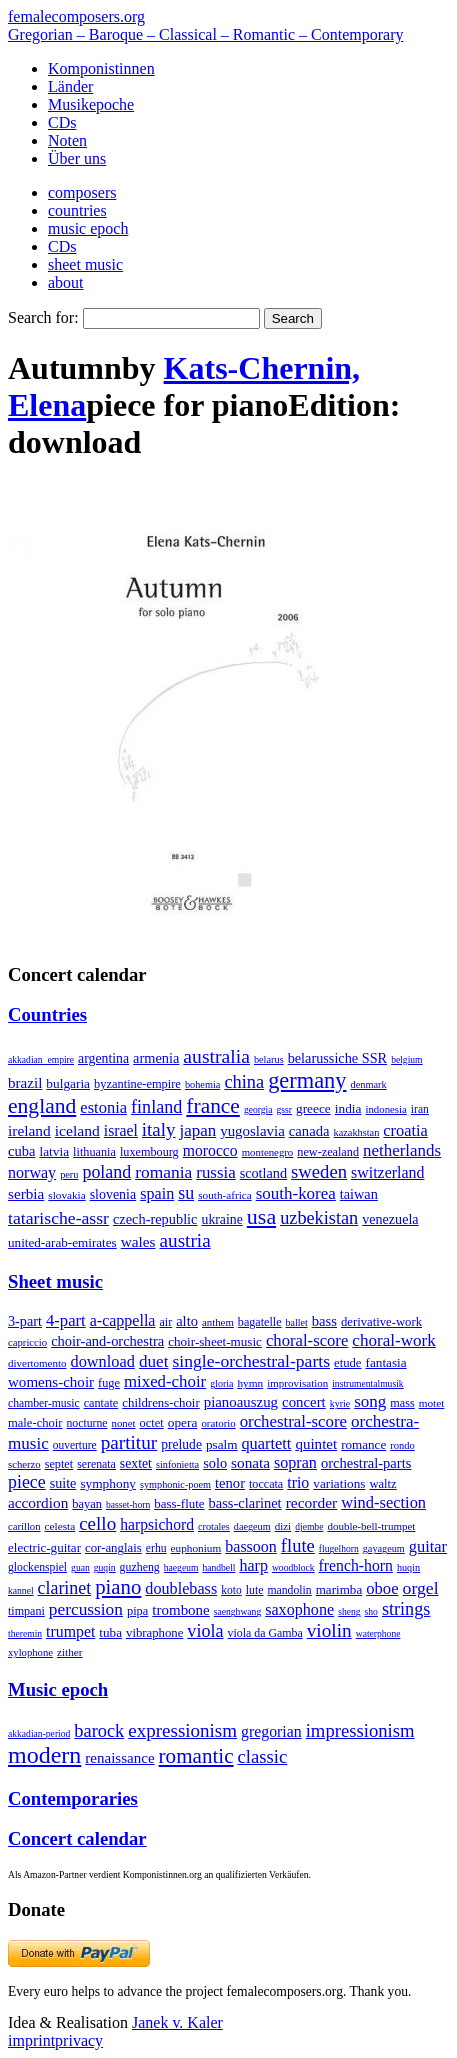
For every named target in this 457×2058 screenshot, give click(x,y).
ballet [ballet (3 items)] (297, 1322)
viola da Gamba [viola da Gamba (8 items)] (265, 1633)
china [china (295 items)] (244, 1082)
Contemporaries (73, 1798)
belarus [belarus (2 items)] (269, 1059)
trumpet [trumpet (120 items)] (70, 1631)
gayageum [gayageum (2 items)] (384, 1548)
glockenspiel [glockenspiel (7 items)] (37, 1567)
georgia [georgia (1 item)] (258, 1109)
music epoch (88, 228)
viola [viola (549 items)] (205, 1631)
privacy (79, 2040)
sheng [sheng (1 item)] (349, 1611)
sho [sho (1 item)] (371, 1611)
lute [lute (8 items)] (255, 1590)
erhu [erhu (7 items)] (156, 1548)
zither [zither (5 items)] (70, 1652)
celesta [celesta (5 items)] (60, 1526)
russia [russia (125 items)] (215, 1172)
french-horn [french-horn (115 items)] (356, 1565)
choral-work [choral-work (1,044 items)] (394, 1340)
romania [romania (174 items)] (163, 1172)
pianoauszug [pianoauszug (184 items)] (241, 1402)
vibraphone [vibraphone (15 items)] (154, 1633)
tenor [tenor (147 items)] (230, 1483)
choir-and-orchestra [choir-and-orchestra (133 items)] (107, 1341)
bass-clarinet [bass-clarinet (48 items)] (245, 1503)
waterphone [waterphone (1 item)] (378, 1633)
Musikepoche (91, 104)
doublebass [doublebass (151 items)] (181, 1588)
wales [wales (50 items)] (138, 1241)
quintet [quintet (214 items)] (316, 1444)
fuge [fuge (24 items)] (109, 1383)
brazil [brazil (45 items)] (25, 1083)
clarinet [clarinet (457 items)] (65, 1588)
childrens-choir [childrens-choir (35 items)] (160, 1403)
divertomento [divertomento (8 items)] (37, 1363)
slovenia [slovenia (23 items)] (113, 1194)
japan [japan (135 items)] (197, 1130)
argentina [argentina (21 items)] (103, 1058)
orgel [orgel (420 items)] (421, 1588)
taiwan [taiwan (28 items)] (359, 1194)
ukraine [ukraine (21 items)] (222, 1219)
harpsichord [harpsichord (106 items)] (157, 1524)
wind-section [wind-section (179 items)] (383, 1502)
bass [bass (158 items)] (324, 1321)
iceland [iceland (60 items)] (77, 1130)
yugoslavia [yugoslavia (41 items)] (252, 1131)
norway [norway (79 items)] (32, 1172)
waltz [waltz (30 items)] (382, 1484)
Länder (70, 86)
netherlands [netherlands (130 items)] (402, 1150)
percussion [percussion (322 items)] (86, 1609)
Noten (67, 140)
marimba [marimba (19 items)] (339, 1589)
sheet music (85, 264)
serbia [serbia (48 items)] (26, 1193)
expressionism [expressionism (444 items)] (182, 1730)
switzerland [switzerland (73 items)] (387, 1172)
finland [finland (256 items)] (156, 1107)
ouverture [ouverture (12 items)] (75, 1445)
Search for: (43, 317)
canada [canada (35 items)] (309, 1131)
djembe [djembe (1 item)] (309, 1526)
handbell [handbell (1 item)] (218, 1567)
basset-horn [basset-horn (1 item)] (128, 1504)
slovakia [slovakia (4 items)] (66, 1195)
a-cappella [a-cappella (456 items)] (123, 1320)
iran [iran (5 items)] (420, 1109)
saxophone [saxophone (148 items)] (299, 1609)
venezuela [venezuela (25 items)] (390, 1219)
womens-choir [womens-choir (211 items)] (51, 1382)
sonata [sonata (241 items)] (250, 1462)
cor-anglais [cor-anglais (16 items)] (113, 1548)
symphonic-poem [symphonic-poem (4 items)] (175, 1484)
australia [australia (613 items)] (216, 1056)
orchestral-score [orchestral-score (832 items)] (293, 1421)
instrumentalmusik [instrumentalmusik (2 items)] (367, 1383)
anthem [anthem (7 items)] (218, 1322)
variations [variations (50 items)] (339, 1483)
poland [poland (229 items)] (106, 1172)
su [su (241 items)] (186, 1193)
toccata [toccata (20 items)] (266, 1484)
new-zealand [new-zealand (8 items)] (328, 1152)
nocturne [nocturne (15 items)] (86, 1423)
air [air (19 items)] (165, 1322)
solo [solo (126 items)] (215, 1463)
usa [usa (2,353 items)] (261, 1216)
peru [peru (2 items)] (69, 1174)
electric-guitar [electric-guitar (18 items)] (44, 1547)
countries (77, 210)
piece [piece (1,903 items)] (27, 1482)
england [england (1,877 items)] (42, 1106)
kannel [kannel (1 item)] (21, 1590)
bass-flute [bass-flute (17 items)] (179, 1503)
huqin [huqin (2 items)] (408, 1567)
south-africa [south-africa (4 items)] (225, 1195)
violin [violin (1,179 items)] (329, 1630)
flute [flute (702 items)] (298, 1545)
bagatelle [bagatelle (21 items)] (260, 1322)
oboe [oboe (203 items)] (382, 1588)
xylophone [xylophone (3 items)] (30, 1652)
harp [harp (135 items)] (253, 1565)
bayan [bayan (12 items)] (87, 1504)
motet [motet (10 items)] (432, 1403)
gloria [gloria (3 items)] (221, 1383)
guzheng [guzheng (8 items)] (140, 1567)
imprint (31, 2040)
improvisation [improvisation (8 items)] (297, 1383)
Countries (47, 1014)
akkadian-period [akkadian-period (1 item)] (39, 1733)
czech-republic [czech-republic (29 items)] (155, 1219)
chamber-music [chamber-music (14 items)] (44, 1403)
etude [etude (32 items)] (347, 1363)
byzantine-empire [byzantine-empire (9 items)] (137, 1084)
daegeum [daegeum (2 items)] (252, 1526)
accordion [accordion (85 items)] (38, 1502)
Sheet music (55, 1281)
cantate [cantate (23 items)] (101, 1403)
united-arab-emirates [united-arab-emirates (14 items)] (62, 1242)
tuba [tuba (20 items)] (110, 1632)
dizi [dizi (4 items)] (283, 1526)
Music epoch (58, 1689)
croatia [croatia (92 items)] (405, 1130)
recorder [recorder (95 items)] (312, 1502)
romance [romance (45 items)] (363, 1444)
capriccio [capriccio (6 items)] (27, 1342)
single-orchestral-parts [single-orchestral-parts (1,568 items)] (251, 1361)
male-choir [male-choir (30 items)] (35, 1423)
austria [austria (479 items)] (185, 1240)
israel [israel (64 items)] (121, 1130)
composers (82, 192)
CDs (62, 122)
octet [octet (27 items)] (152, 1423)
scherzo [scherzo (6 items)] (24, 1464)
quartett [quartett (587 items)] (266, 1443)
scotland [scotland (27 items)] (263, 1173)
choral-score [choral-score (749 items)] (307, 1340)
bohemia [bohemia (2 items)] (203, 1084)
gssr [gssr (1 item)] (283, 1109)
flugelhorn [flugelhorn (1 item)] (339, 1548)
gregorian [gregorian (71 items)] (271, 1731)
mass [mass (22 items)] (402, 1403)
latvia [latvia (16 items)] (54, 1151)
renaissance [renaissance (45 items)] (119, 1758)
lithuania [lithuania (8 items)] (94, 1152)
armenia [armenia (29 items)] (156, 1058)
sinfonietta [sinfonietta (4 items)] (177, 1464)
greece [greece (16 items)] (313, 1108)
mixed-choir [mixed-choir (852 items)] (165, 1381)
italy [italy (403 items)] (159, 1129)
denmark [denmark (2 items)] (369, 1084)
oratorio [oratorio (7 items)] (218, 1423)
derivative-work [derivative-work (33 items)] (381, 1322)
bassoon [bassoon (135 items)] (251, 1546)
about (66, 282)
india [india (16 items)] (348, 1108)
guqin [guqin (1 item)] (105, 1567)
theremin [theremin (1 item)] (25, 1633)
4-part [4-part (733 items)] (66, 1320)
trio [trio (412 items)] (298, 1482)
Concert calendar (77, 1838)
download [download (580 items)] (103, 1361)
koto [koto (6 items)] (231, 1590)
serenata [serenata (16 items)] (96, 1464)
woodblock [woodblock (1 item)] (293, 1567)
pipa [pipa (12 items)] (137, 1611)
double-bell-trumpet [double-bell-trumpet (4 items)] (371, 1526)
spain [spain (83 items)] (157, 1193)
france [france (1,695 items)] (213, 1106)
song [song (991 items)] (370, 1401)
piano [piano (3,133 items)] (118, 1586)
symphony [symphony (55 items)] (108, 1483)
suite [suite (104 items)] (63, 1483)
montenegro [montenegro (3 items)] (268, 1152)
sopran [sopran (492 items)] (295, 1462)
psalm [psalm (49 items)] (222, 1444)
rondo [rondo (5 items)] (402, 1445)
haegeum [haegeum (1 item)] (181, 1567)
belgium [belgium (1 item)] (406, 1059)
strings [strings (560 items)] (406, 1609)
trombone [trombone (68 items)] (180, 1610)
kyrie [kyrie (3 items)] (340, 1403)
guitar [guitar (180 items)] (428, 1546)
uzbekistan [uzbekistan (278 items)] (319, 1218)
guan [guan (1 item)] (80, 1567)
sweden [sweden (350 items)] (319, 1171)
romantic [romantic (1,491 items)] (196, 1756)
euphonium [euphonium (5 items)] (196, 1548)
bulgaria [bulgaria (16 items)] (68, 1083)
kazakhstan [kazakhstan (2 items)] (357, 1132)
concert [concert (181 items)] (304, 1402)
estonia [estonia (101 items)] (103, 1107)
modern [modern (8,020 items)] (44, 1755)
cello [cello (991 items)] (97, 1523)
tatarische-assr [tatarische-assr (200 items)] (58, 1218)
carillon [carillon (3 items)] (24, 1526)
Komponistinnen (101, 68)
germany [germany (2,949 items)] (307, 1080)
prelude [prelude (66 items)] (181, 1444)
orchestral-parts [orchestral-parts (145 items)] (366, 1463)
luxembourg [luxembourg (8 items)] (149, 1152)
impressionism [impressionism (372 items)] (360, 1730)
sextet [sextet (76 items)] (136, 1463)
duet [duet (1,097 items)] (154, 1361)
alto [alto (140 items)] (187, 1321)
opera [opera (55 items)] (183, 1422)
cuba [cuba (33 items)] (21, 1151)
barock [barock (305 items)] (99, 1731)
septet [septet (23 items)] (59, 1464)
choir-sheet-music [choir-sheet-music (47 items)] (215, 1341)
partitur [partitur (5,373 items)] (129, 1442)
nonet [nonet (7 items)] (123, 1423)
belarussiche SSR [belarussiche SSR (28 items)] (337, 1058)
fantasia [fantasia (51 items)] (385, 1362)
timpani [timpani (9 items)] (26, 1611)
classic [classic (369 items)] (263, 1756)
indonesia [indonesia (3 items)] (385, 1109)
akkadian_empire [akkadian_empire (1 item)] (41, 1059)
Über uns (77, 158)
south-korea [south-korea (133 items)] (296, 1193)
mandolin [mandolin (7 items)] (290, 1590)
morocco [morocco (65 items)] (210, 1150)
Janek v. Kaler (177, 2022)
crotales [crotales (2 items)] (214, 1526)
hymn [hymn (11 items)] (250, 1383)
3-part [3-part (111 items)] (25, 1321)
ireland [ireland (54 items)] (29, 1130)
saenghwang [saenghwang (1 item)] (237, 1611)
